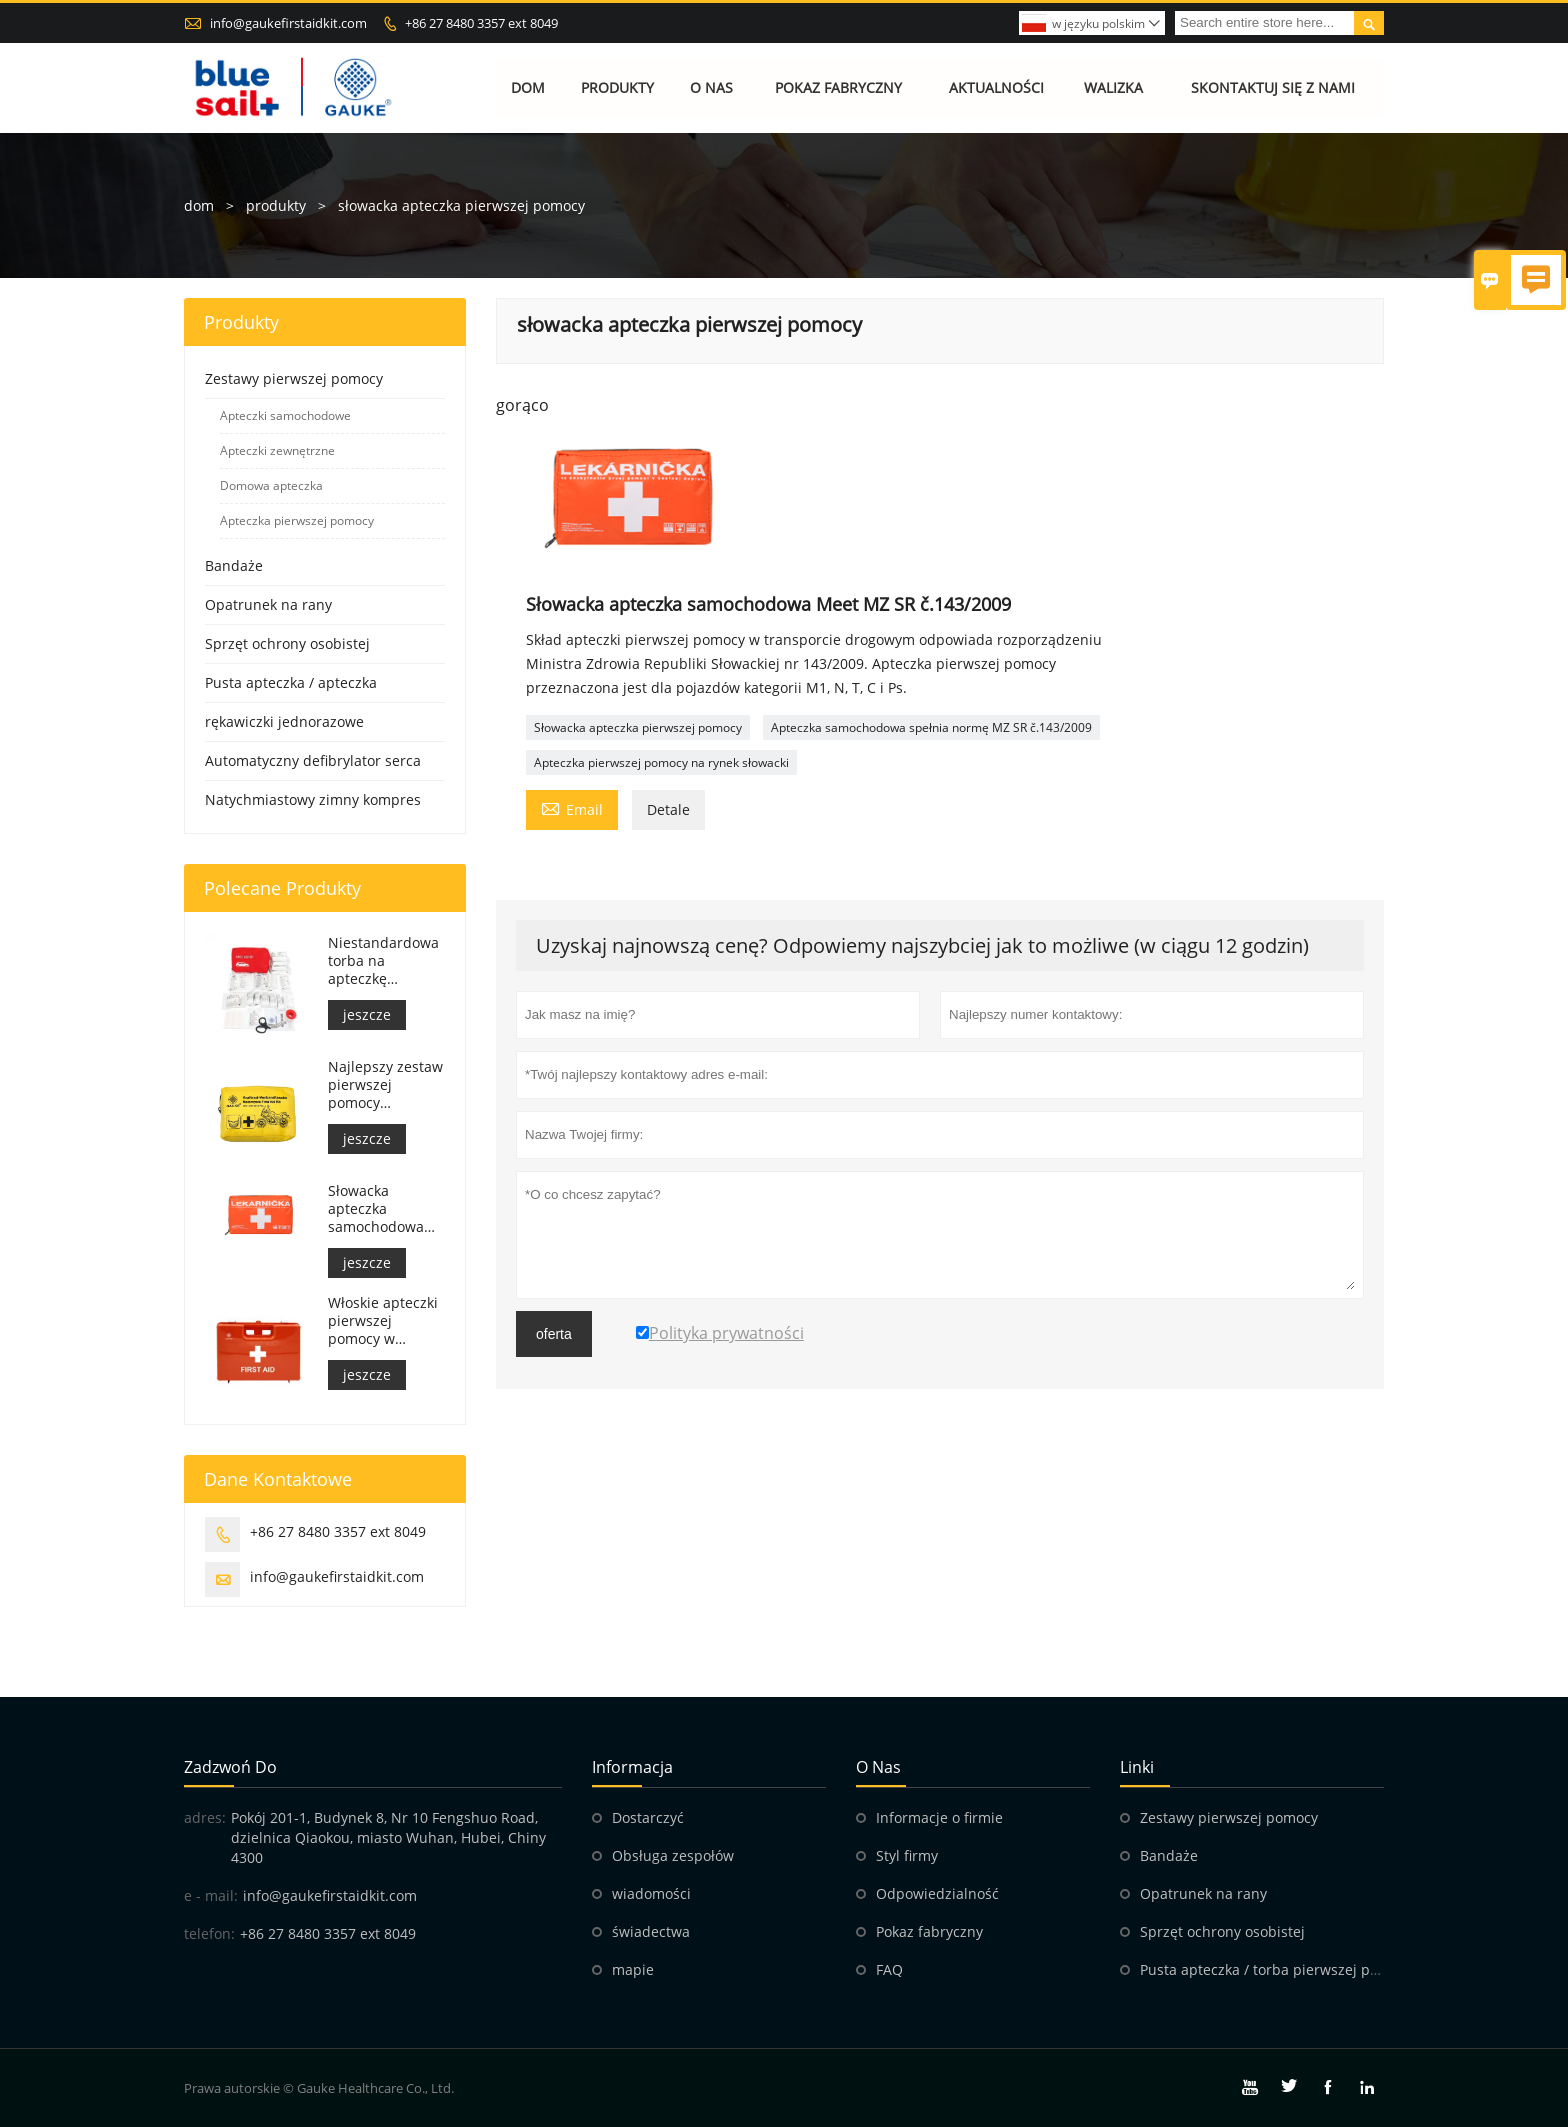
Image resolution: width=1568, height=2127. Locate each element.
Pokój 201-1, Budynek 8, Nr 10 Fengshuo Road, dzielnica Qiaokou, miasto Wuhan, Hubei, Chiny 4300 (388, 1837)
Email (572, 808)
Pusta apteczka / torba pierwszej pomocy (1276, 1969)
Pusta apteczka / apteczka (291, 682)
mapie (633, 1969)
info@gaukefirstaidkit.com (288, 23)
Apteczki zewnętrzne (277, 450)
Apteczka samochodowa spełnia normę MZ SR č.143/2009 (931, 727)
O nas (711, 87)
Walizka (1113, 87)
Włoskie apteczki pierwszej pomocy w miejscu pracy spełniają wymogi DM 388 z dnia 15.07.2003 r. (386, 1321)
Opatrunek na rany (268, 604)
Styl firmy (907, 1855)
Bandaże (234, 565)
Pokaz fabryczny (838, 87)
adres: (205, 1817)
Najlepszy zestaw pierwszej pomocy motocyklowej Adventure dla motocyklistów (385, 1085)
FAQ (889, 1969)
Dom (529, 87)
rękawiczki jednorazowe (284, 721)
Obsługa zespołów (673, 1855)
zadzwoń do (230, 1767)
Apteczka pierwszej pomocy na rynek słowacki (661, 762)
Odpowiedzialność (937, 1893)
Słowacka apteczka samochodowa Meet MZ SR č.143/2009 (376, 1209)
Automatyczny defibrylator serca (313, 760)
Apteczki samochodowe (285, 415)
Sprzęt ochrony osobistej (287, 643)
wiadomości (651, 1893)
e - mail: (211, 1895)
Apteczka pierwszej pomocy (297, 520)
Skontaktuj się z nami (1273, 87)
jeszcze (367, 1014)
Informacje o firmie (939, 1817)
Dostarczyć (648, 1817)
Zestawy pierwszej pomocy (294, 378)
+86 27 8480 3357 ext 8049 (481, 23)
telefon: (209, 1933)
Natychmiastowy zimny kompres (313, 799)
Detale (668, 809)
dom (199, 205)
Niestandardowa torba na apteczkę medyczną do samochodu (383, 961)
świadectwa (651, 1931)
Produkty (617, 87)
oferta (554, 1334)
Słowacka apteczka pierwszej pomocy (638, 727)
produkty (276, 205)
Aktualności (996, 87)
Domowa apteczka (271, 485)
